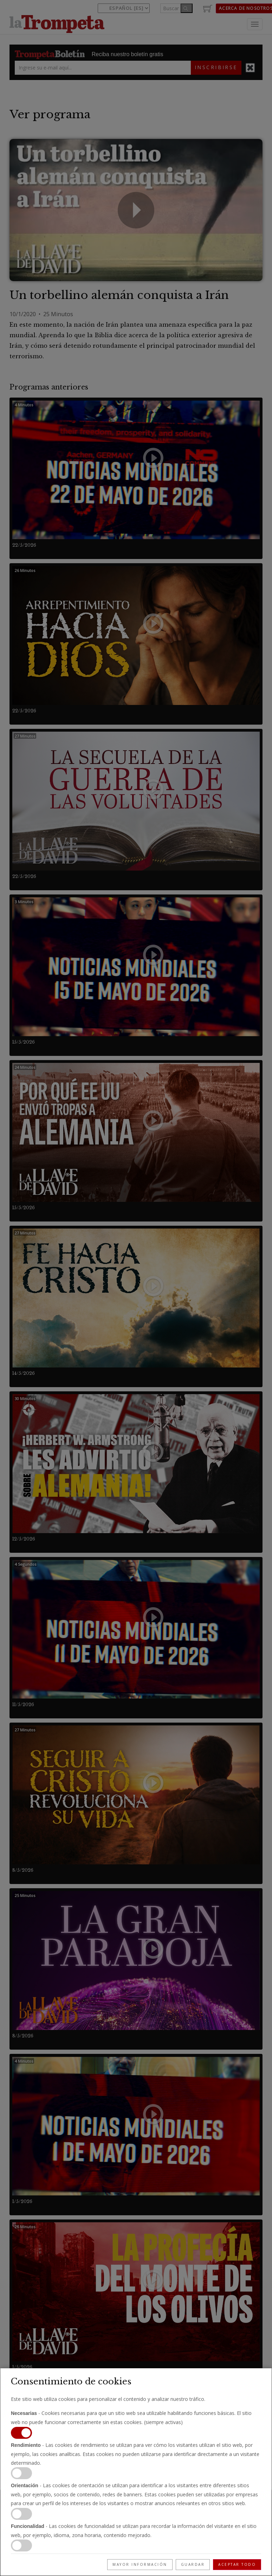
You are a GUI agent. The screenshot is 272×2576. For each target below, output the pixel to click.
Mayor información (139, 2564)
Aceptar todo (237, 2564)
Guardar (193, 2564)
